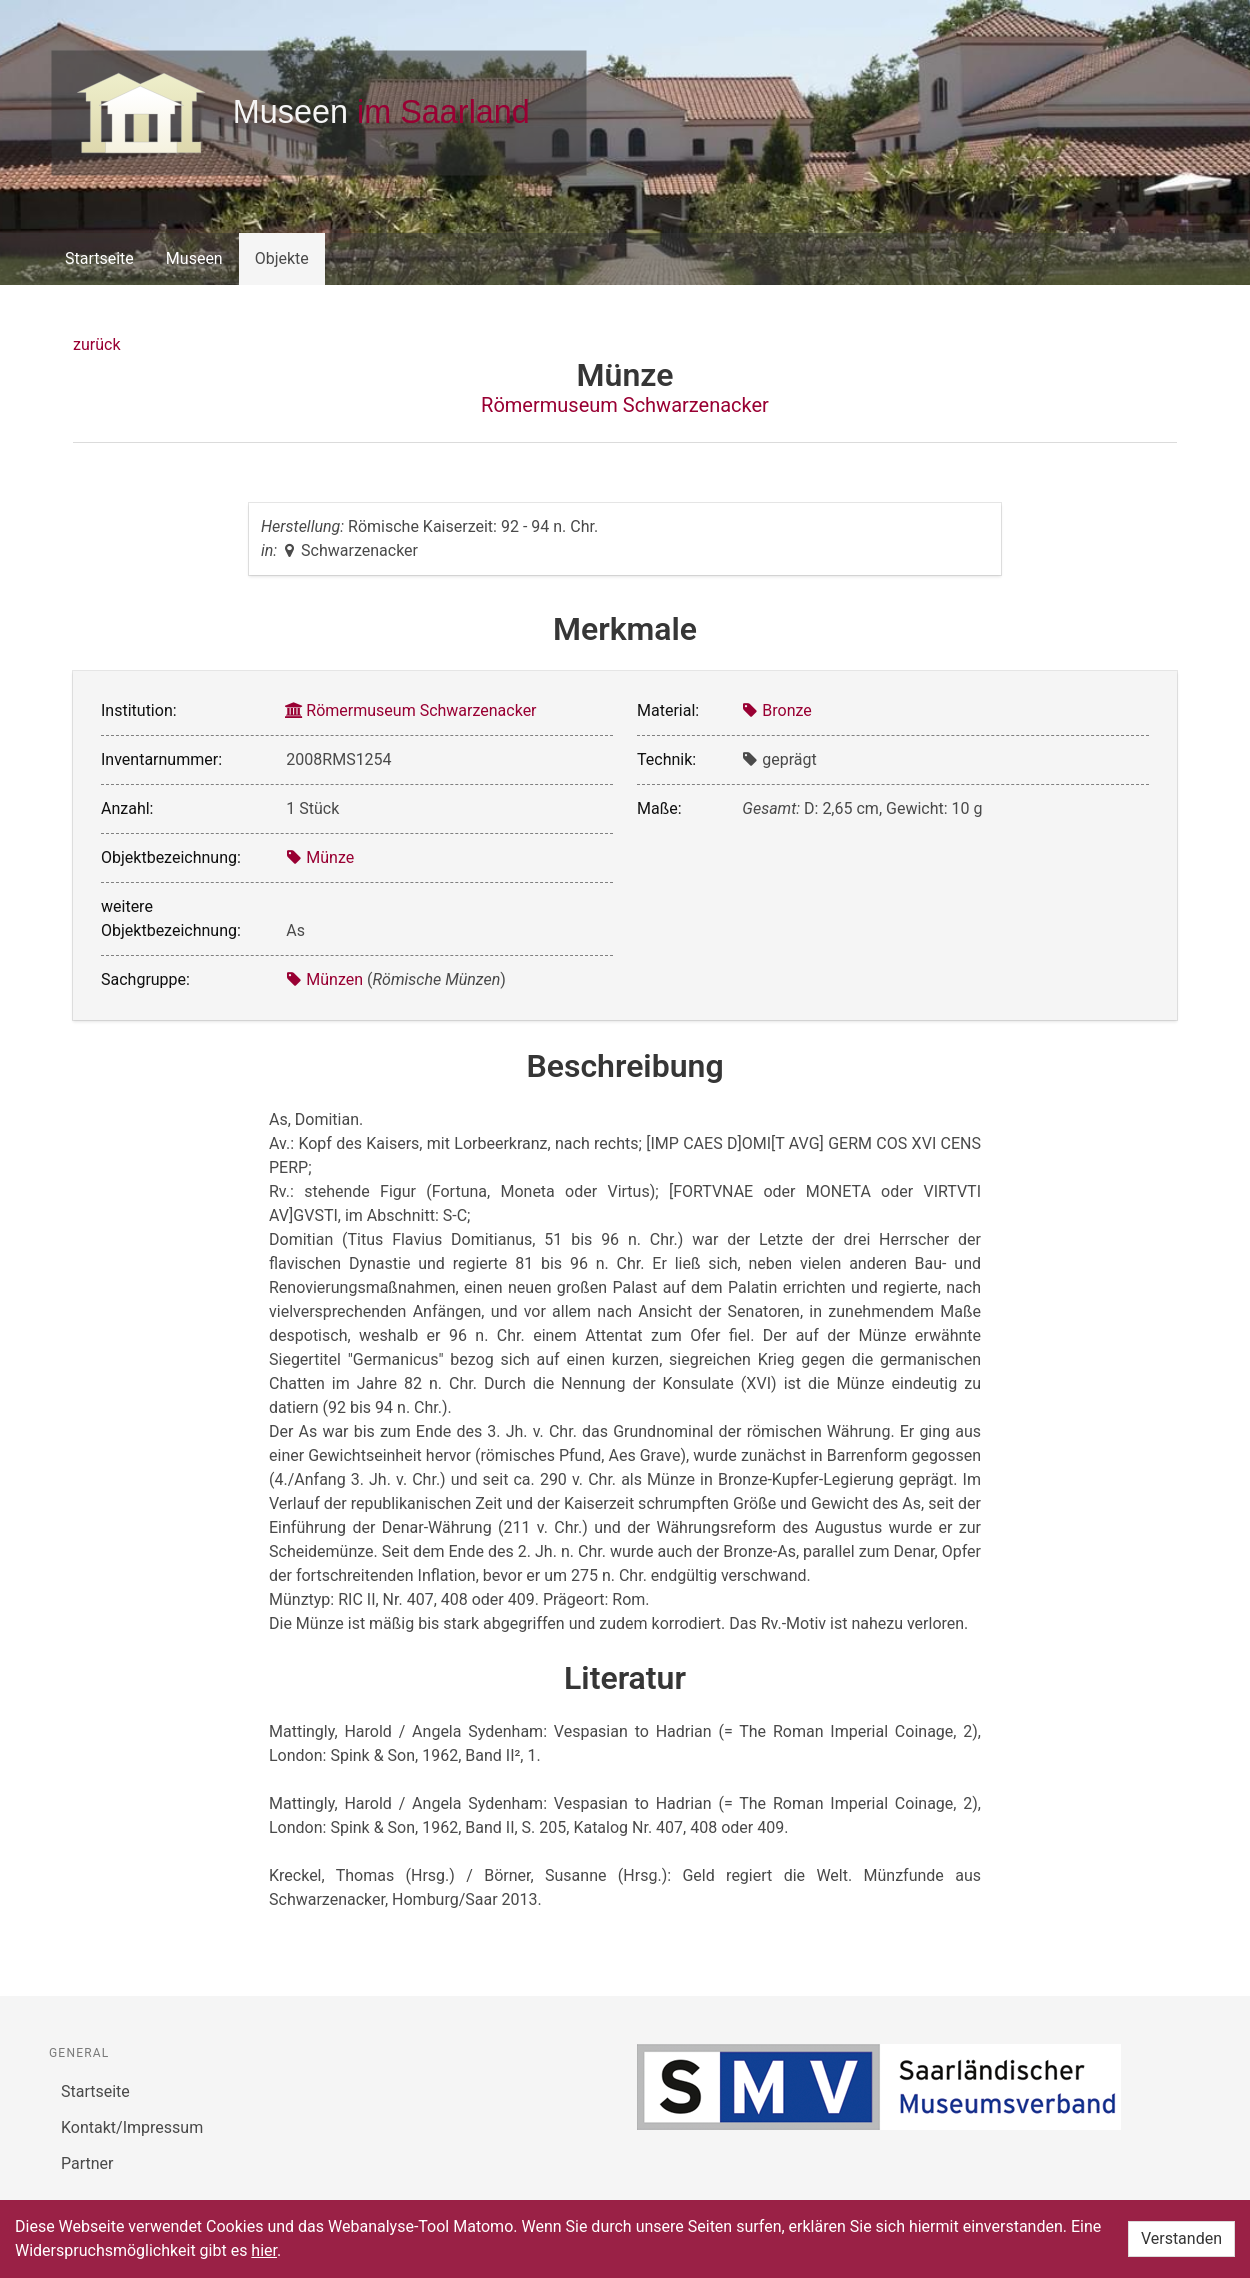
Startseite (99, 258)
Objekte (282, 258)
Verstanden (1181, 2238)
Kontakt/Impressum (132, 2127)
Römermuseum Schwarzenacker (625, 405)
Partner (87, 2163)
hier (264, 2250)
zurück (96, 344)
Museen (194, 258)
